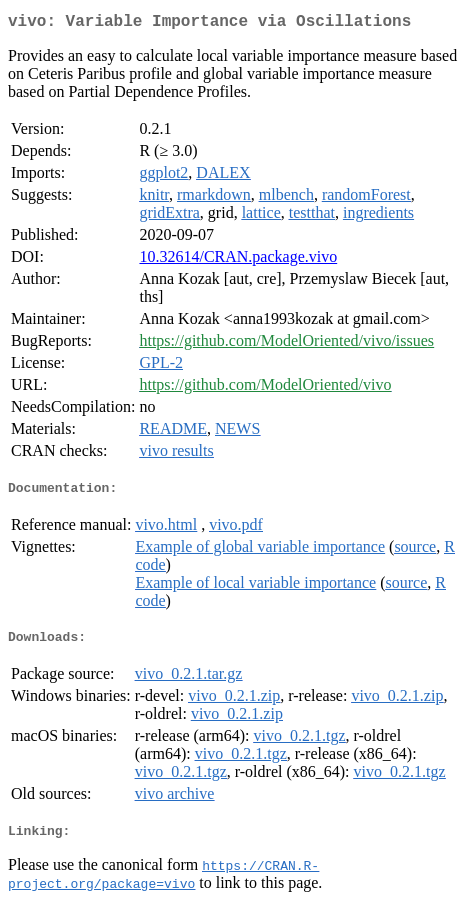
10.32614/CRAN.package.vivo (238, 260)
